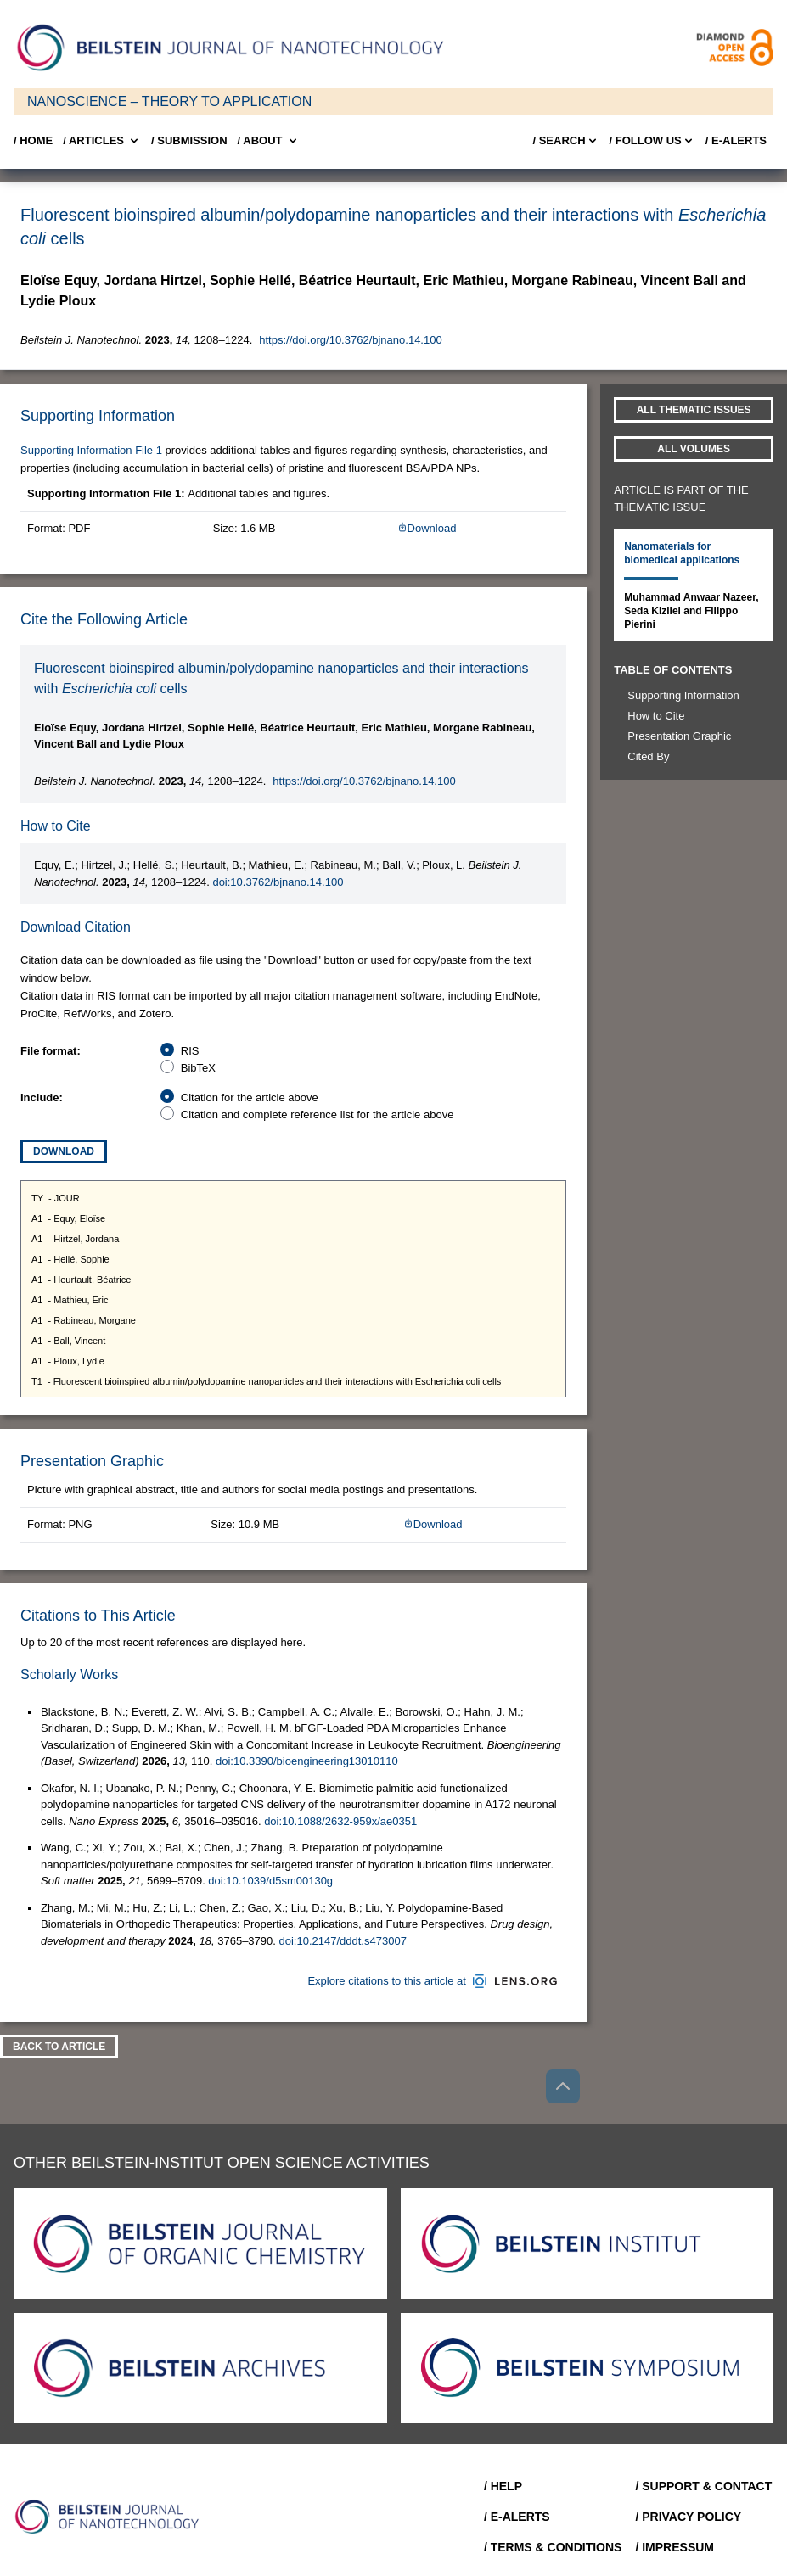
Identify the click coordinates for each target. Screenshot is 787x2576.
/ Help (503, 2486)
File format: (50, 1050)
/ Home (33, 140)
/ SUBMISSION (189, 140)
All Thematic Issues (694, 410)
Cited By (648, 756)
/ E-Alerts (736, 140)
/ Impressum (674, 2547)
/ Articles (102, 141)
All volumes (693, 449)
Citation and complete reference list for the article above (317, 1114)
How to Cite (655, 715)
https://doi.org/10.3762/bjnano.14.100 (350, 339)
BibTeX (198, 1067)
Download (427, 528)
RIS (190, 1050)
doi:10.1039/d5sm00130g (270, 1880)
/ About (269, 141)
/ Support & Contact (703, 2486)
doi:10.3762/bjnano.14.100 (277, 882)
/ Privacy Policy (688, 2516)
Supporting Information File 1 (91, 450)
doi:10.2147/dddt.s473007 (343, 1941)
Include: (41, 1097)
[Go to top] (563, 2086)
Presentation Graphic (679, 736)
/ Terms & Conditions (553, 2547)
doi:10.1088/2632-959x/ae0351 (340, 1821)
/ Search (565, 141)
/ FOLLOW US (652, 141)
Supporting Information (683, 695)
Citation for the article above (249, 1097)
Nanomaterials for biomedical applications (681, 553)
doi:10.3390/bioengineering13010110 (307, 1761)
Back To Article (59, 2046)
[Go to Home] (112, 2516)
